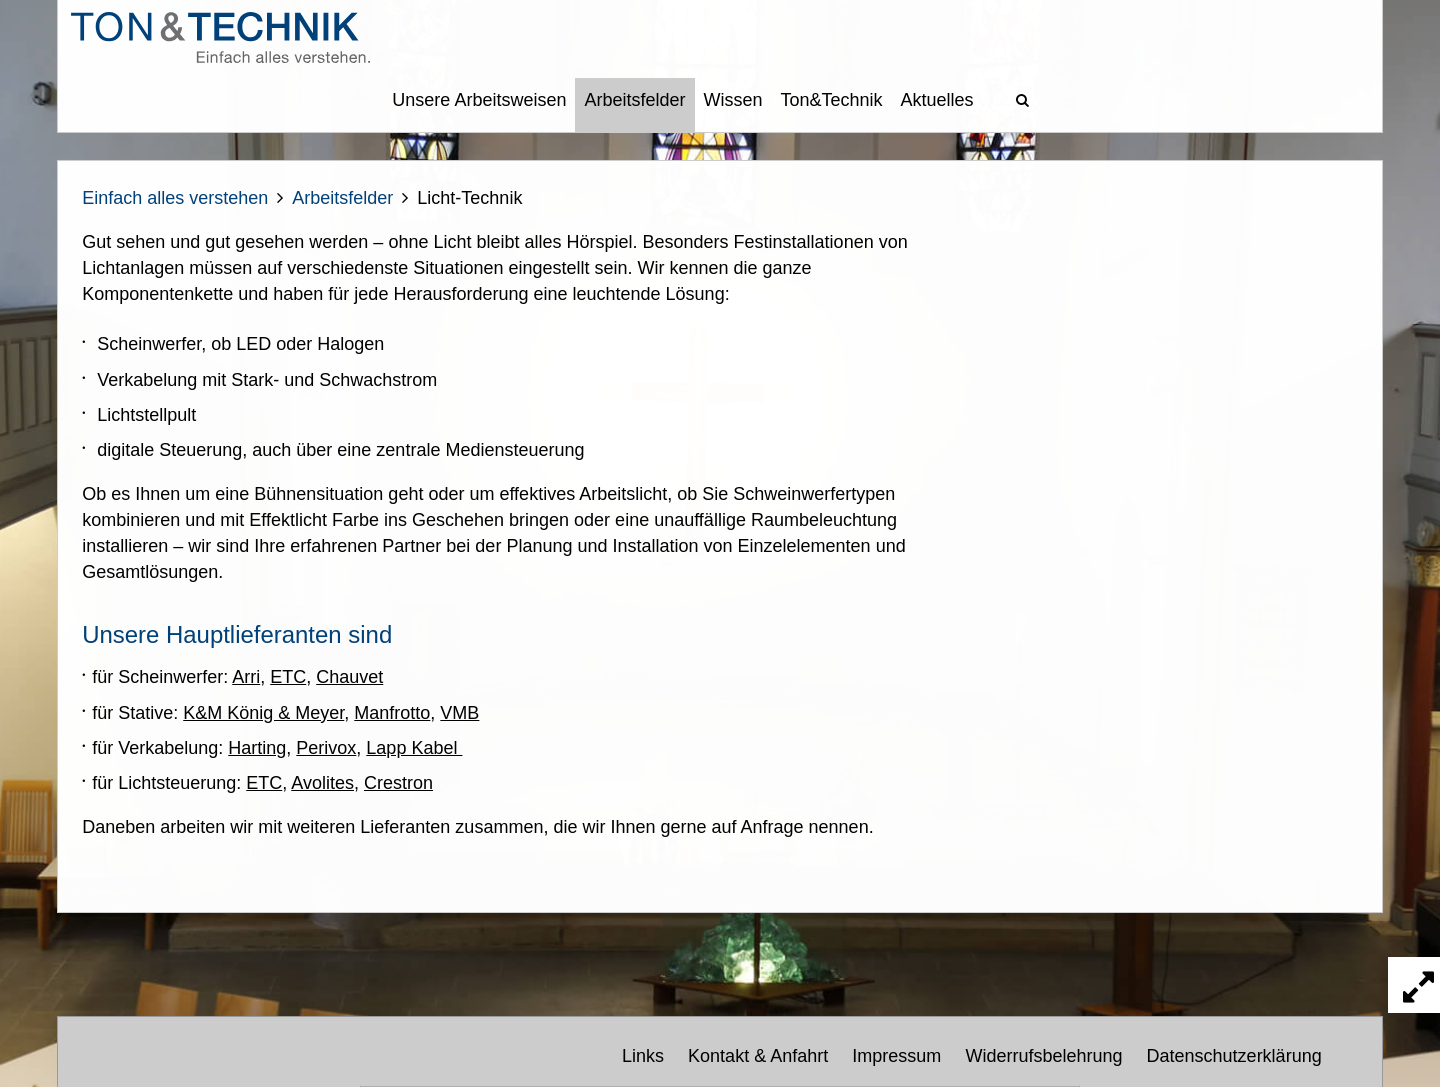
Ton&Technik (832, 100)
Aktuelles (937, 100)
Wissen (733, 100)
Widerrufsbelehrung (1043, 1056)
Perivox (326, 748)
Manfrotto (392, 713)
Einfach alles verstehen (175, 198)
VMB (459, 713)
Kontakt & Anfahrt (758, 1056)
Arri (246, 677)
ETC (288, 677)
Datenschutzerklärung (1234, 1056)
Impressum (896, 1056)
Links (643, 1056)
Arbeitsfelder (634, 100)
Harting (257, 748)
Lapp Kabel (414, 748)
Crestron (398, 783)
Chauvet (349, 677)
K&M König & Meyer (263, 713)
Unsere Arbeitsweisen (479, 100)
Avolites (322, 783)
